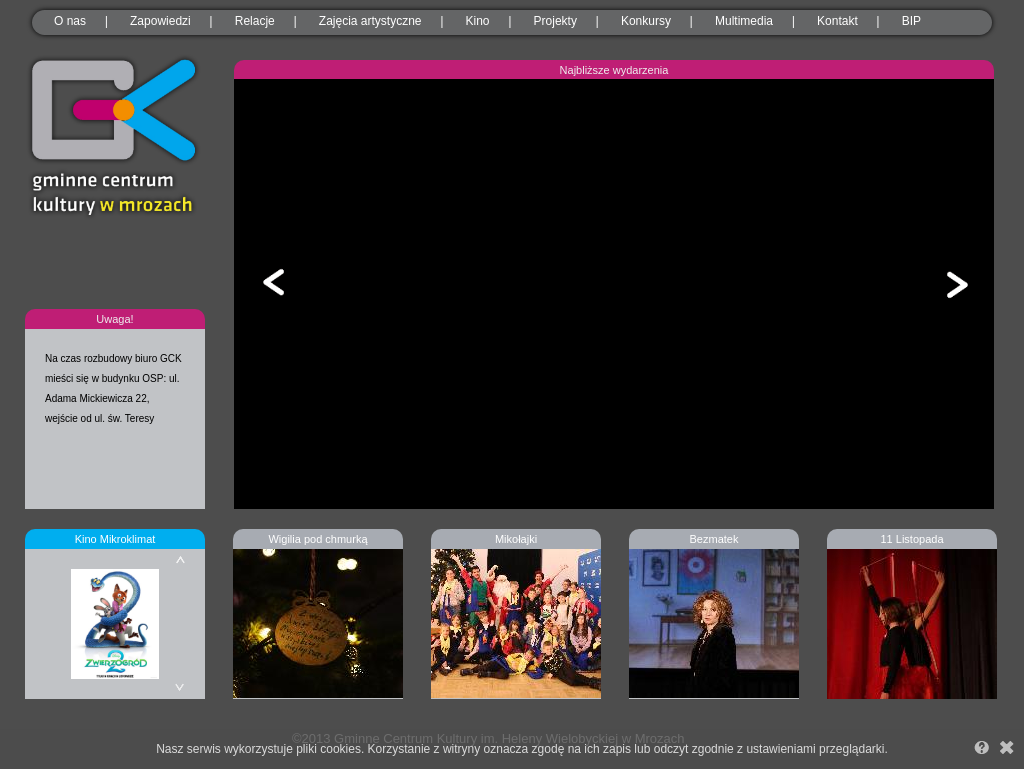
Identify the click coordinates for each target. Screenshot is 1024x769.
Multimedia (744, 21)
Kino (478, 21)
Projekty (555, 21)
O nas (70, 21)
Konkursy (646, 21)
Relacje (255, 21)
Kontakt (837, 21)
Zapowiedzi (160, 21)
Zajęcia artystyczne (370, 21)
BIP (911, 21)
